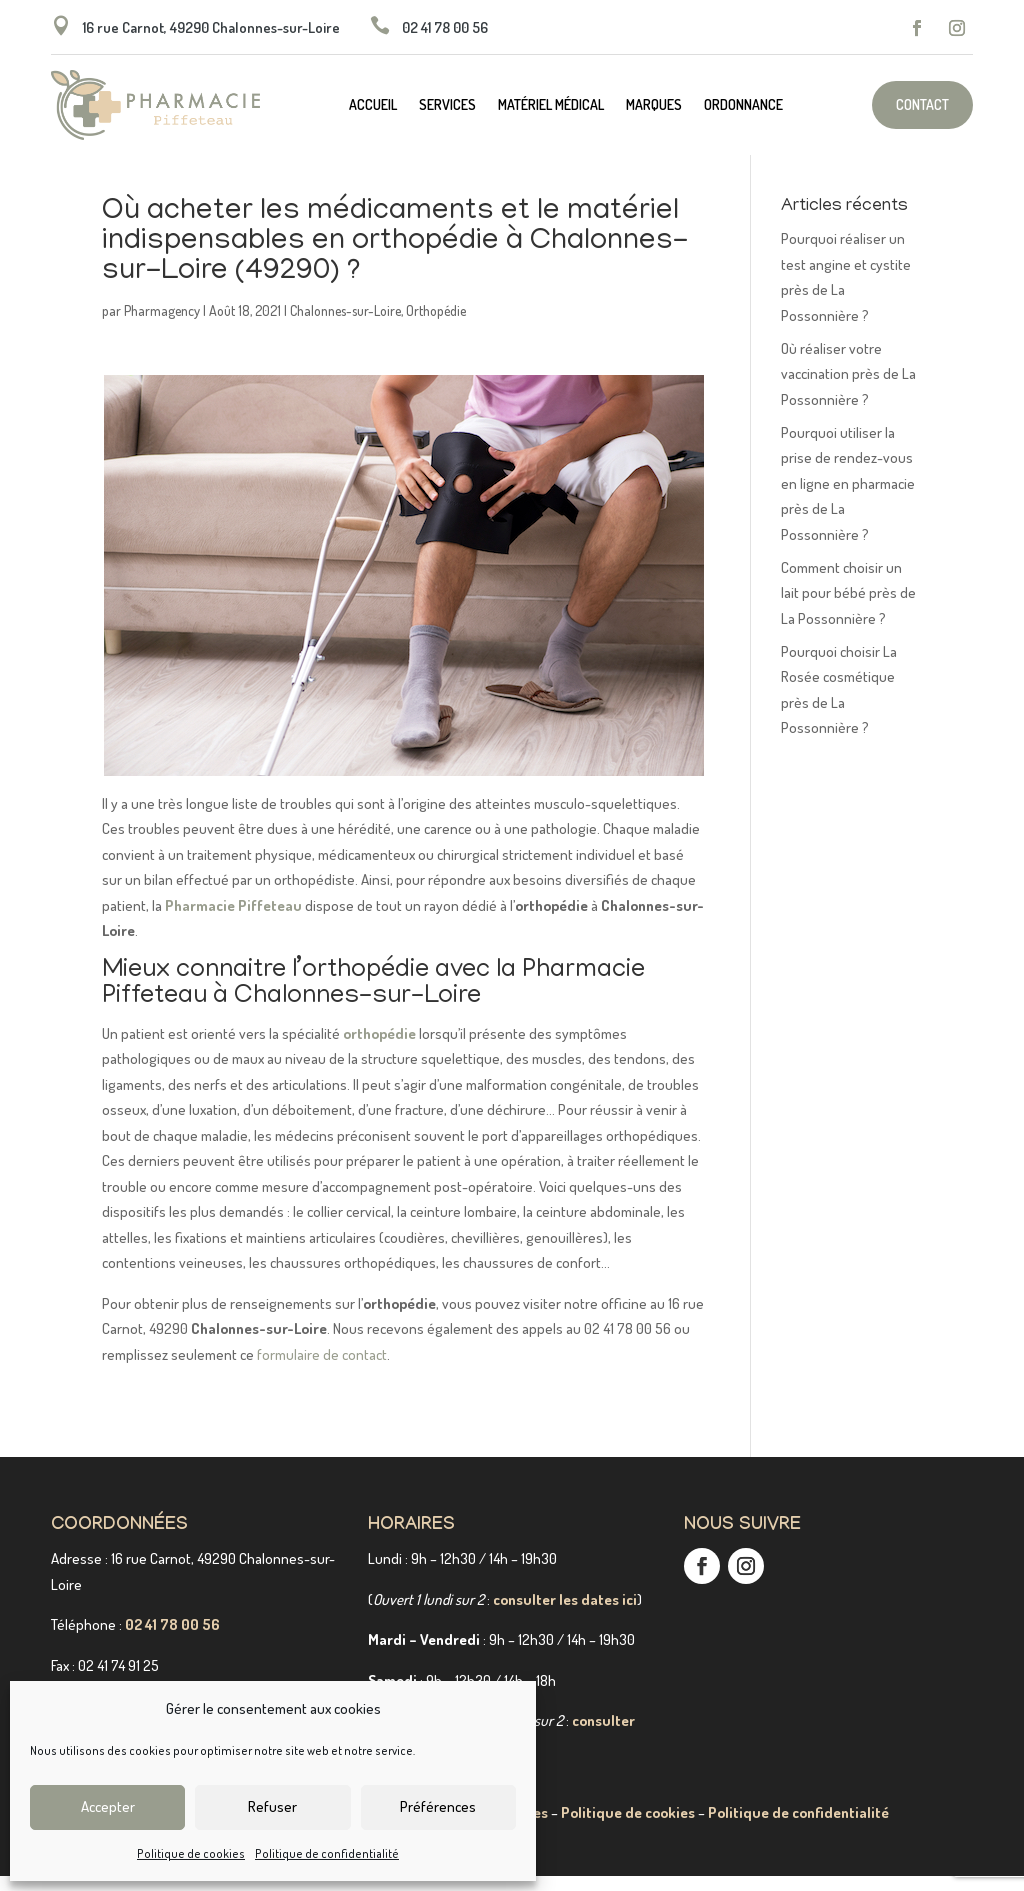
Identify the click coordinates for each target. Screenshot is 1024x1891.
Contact (922, 104)
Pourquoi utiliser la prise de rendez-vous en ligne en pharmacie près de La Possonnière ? (848, 498)
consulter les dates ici (565, 1614)
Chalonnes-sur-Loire (345, 325)
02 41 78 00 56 (172, 1639)
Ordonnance (743, 105)
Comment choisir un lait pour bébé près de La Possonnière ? (848, 608)
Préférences (438, 1806)
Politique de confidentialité (327, 1853)
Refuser (272, 1806)
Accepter (108, 1806)
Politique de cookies (191, 1853)
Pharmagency (162, 325)
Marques (654, 105)
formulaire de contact (322, 1369)
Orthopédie (436, 325)
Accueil (373, 105)
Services (447, 105)
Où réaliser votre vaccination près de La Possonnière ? (848, 389)
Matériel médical (551, 105)
